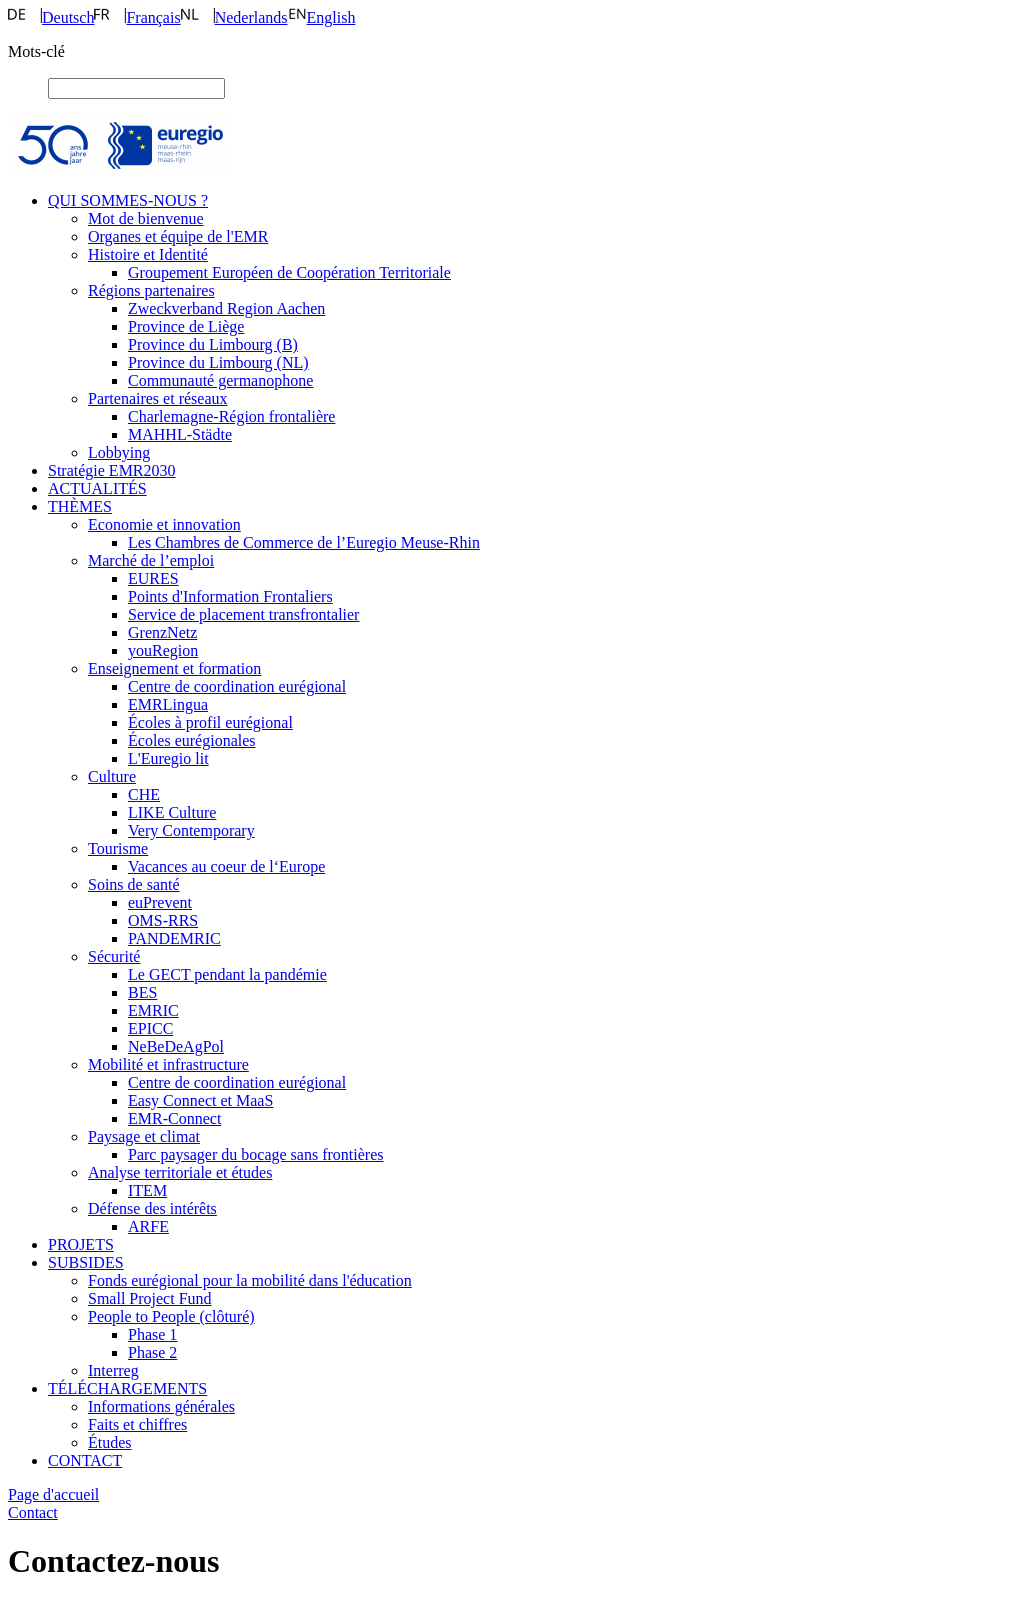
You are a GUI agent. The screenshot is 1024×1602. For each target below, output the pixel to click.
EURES (153, 578)
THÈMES (80, 506)
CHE (144, 794)
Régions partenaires (151, 290)
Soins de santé (134, 884)
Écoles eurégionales (192, 740)
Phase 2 (152, 1352)
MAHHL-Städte (180, 434)
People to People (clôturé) (171, 1316)
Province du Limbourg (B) (213, 344)
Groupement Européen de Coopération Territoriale (289, 272)
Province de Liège (186, 326)
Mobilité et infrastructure (168, 1064)
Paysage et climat (144, 1136)
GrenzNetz (162, 632)
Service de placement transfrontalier (243, 614)
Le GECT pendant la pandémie (227, 974)
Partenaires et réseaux (157, 398)
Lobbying (119, 452)
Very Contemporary (191, 830)
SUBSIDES (86, 1262)
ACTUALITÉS (97, 488)
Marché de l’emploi (151, 560)
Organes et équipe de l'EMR (178, 236)
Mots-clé (36, 51)
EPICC (150, 1028)
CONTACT (85, 1460)
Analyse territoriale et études (180, 1172)
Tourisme (118, 848)
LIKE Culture (172, 812)
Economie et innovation (164, 524)
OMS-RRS (163, 920)
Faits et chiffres (137, 1424)
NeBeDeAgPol (176, 1046)
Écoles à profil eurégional (210, 722)
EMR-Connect (174, 1118)
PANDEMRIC (174, 938)
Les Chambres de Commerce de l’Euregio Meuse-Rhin (304, 542)
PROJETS (81, 1244)
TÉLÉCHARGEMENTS (127, 1388)
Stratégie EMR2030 (112, 470)
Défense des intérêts (152, 1208)
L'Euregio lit (168, 758)
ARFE (148, 1226)
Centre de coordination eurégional (237, 686)
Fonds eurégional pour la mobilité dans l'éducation (250, 1280)
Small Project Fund (150, 1298)
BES (142, 992)
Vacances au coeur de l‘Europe (226, 866)
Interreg (113, 1370)
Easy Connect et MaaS (200, 1100)
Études (110, 1442)
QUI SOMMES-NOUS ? (128, 200)
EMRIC (153, 1010)
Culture (112, 776)
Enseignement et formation (174, 668)
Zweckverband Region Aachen (226, 308)
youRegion (163, 650)
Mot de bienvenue (146, 218)
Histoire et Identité (148, 254)
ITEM (147, 1190)
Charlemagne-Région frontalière (231, 416)
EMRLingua (168, 704)
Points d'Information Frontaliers (230, 596)
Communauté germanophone (220, 380)
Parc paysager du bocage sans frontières (255, 1154)
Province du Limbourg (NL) (218, 362)
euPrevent (160, 902)
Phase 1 (152, 1334)
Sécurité (114, 956)
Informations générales (161, 1406)
